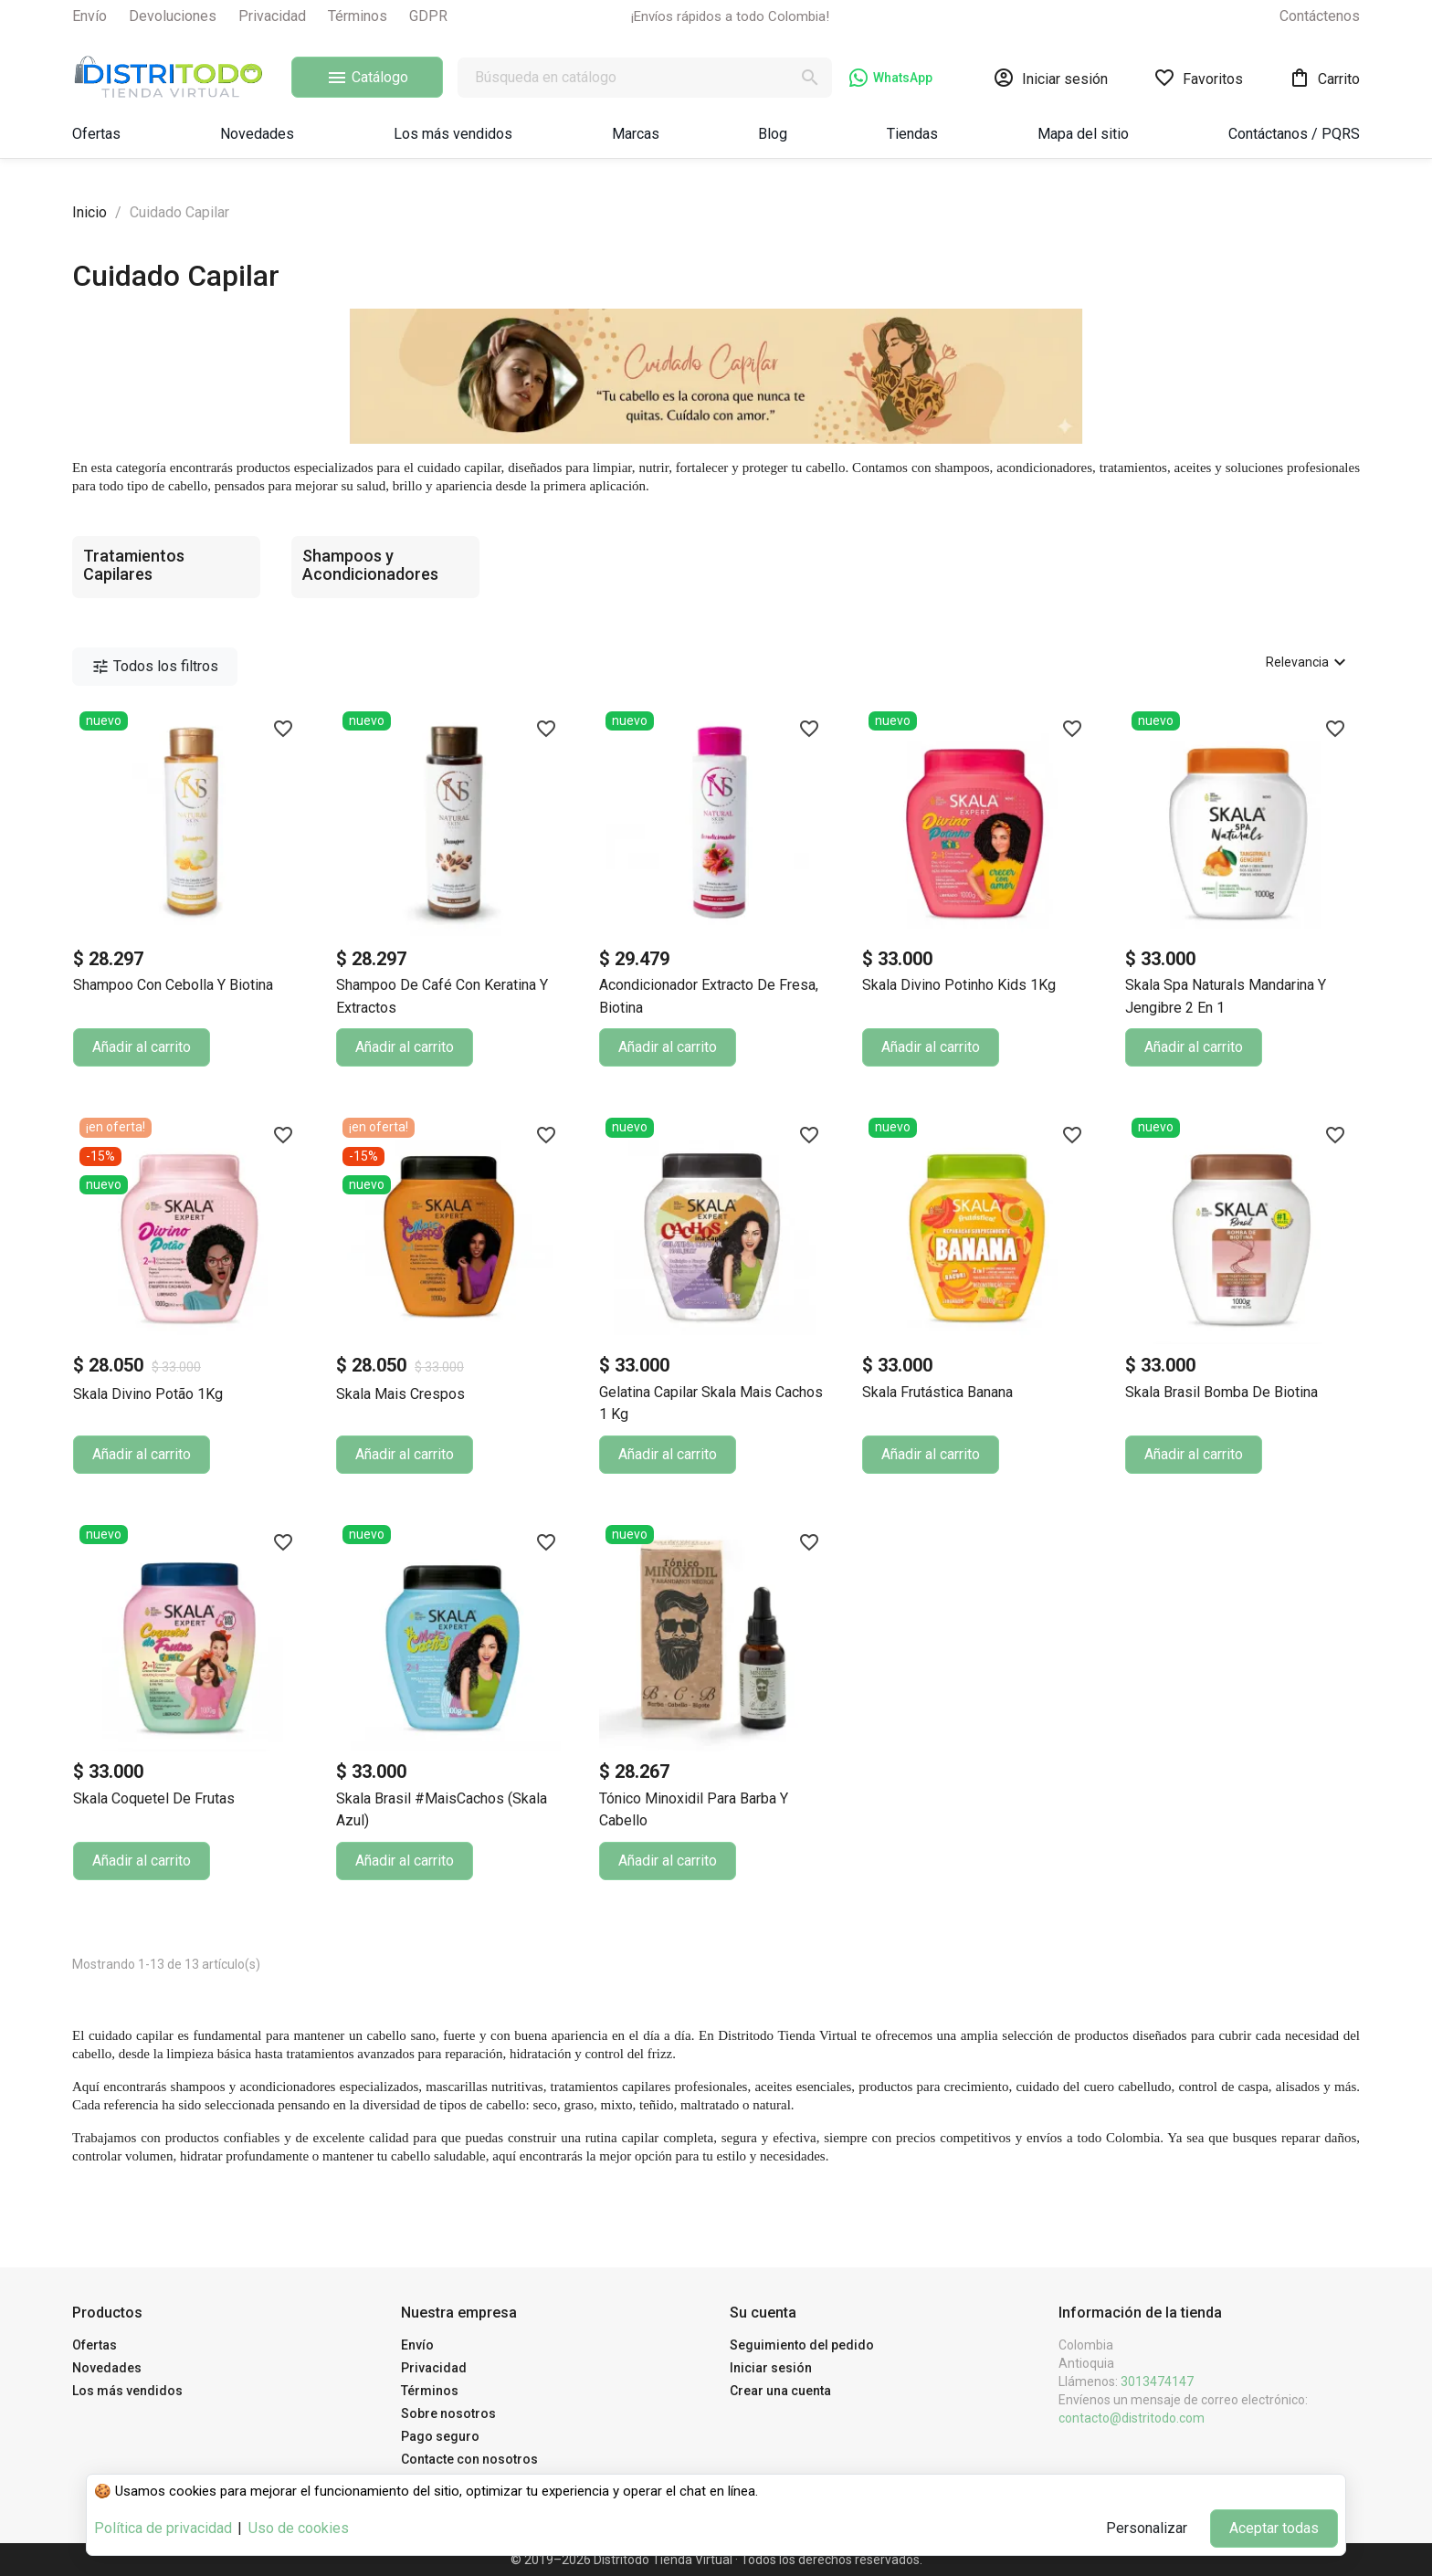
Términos (357, 16)
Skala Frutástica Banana (937, 1392)
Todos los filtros (154, 666)
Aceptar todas (1274, 2528)
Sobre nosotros (448, 2413)
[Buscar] (645, 78)
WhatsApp (890, 77)
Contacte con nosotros (469, 2459)
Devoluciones (172, 16)
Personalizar (1146, 2528)
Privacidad (272, 16)
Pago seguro (440, 2436)
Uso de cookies (298, 2528)
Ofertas (94, 2345)
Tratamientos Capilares (133, 565)
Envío (89, 16)
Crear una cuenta (780, 2390)
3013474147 (1157, 2381)
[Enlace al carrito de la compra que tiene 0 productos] (1324, 78)
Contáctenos (1319, 16)
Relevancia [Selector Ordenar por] (1308, 662)
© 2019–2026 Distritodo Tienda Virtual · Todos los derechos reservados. (716, 2559)
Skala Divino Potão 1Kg (148, 1394)
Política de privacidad (163, 2528)
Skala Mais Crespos (400, 1394)
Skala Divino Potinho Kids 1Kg (959, 985)
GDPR (428, 16)
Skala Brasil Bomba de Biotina (1221, 1392)
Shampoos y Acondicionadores (370, 565)
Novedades (107, 2367)
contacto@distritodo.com (1131, 2418)
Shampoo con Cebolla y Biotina (173, 985)
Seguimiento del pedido (802, 2345)
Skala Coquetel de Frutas (154, 1798)
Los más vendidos (127, 2390)
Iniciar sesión (771, 2367)
